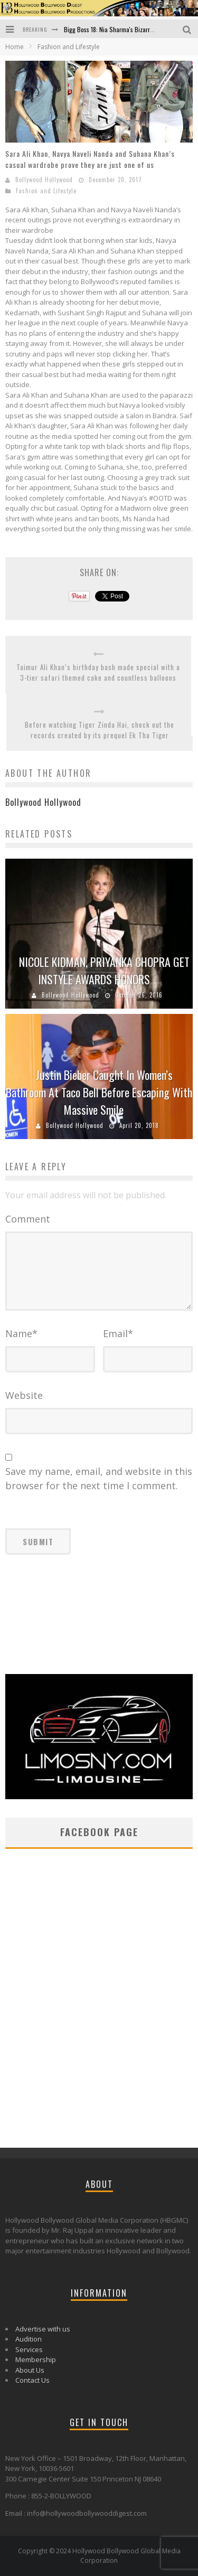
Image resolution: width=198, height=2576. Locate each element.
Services (29, 2349)
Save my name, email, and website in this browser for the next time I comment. (98, 1478)
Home (14, 46)
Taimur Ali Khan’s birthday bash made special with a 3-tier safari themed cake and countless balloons (98, 672)
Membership (35, 2359)
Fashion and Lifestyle (46, 190)
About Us (29, 2370)
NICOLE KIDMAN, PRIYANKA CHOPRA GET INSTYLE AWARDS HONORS (104, 970)
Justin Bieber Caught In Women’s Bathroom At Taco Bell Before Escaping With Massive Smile (99, 1092)
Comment (27, 1218)
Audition (28, 2339)
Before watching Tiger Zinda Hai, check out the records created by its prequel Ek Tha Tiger (99, 730)
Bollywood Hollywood (44, 179)
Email (118, 1333)
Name (21, 1333)
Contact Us (32, 2380)
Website (24, 1395)
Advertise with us (42, 2329)
